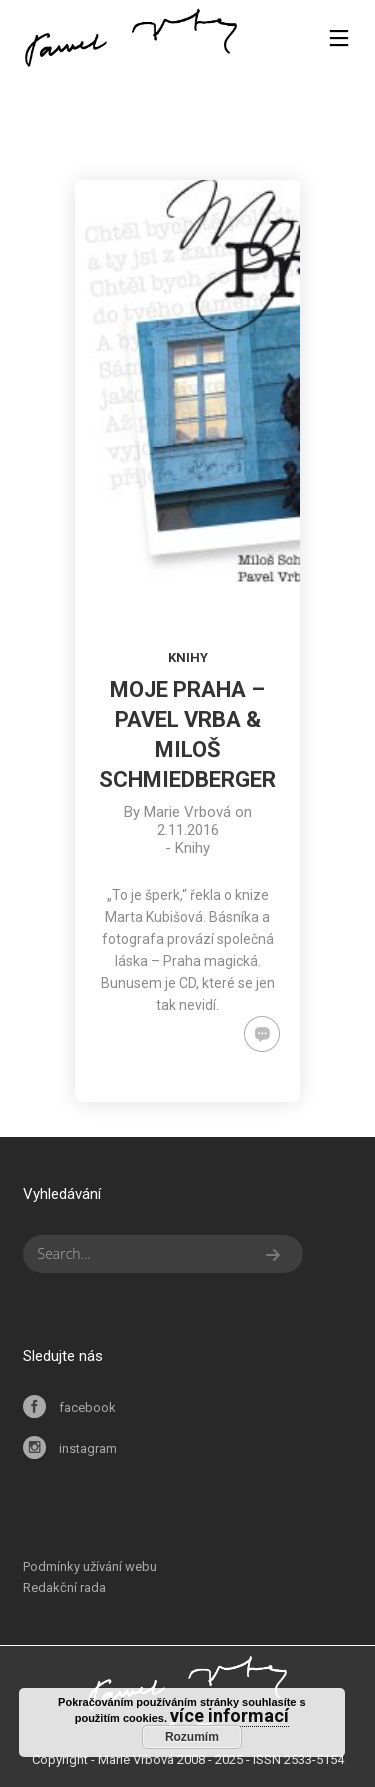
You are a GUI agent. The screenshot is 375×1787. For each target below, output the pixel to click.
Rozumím (192, 1737)
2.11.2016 (188, 830)
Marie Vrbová (187, 812)
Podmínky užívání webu (90, 1566)
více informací (229, 1715)
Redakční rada (64, 1587)
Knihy (188, 657)
